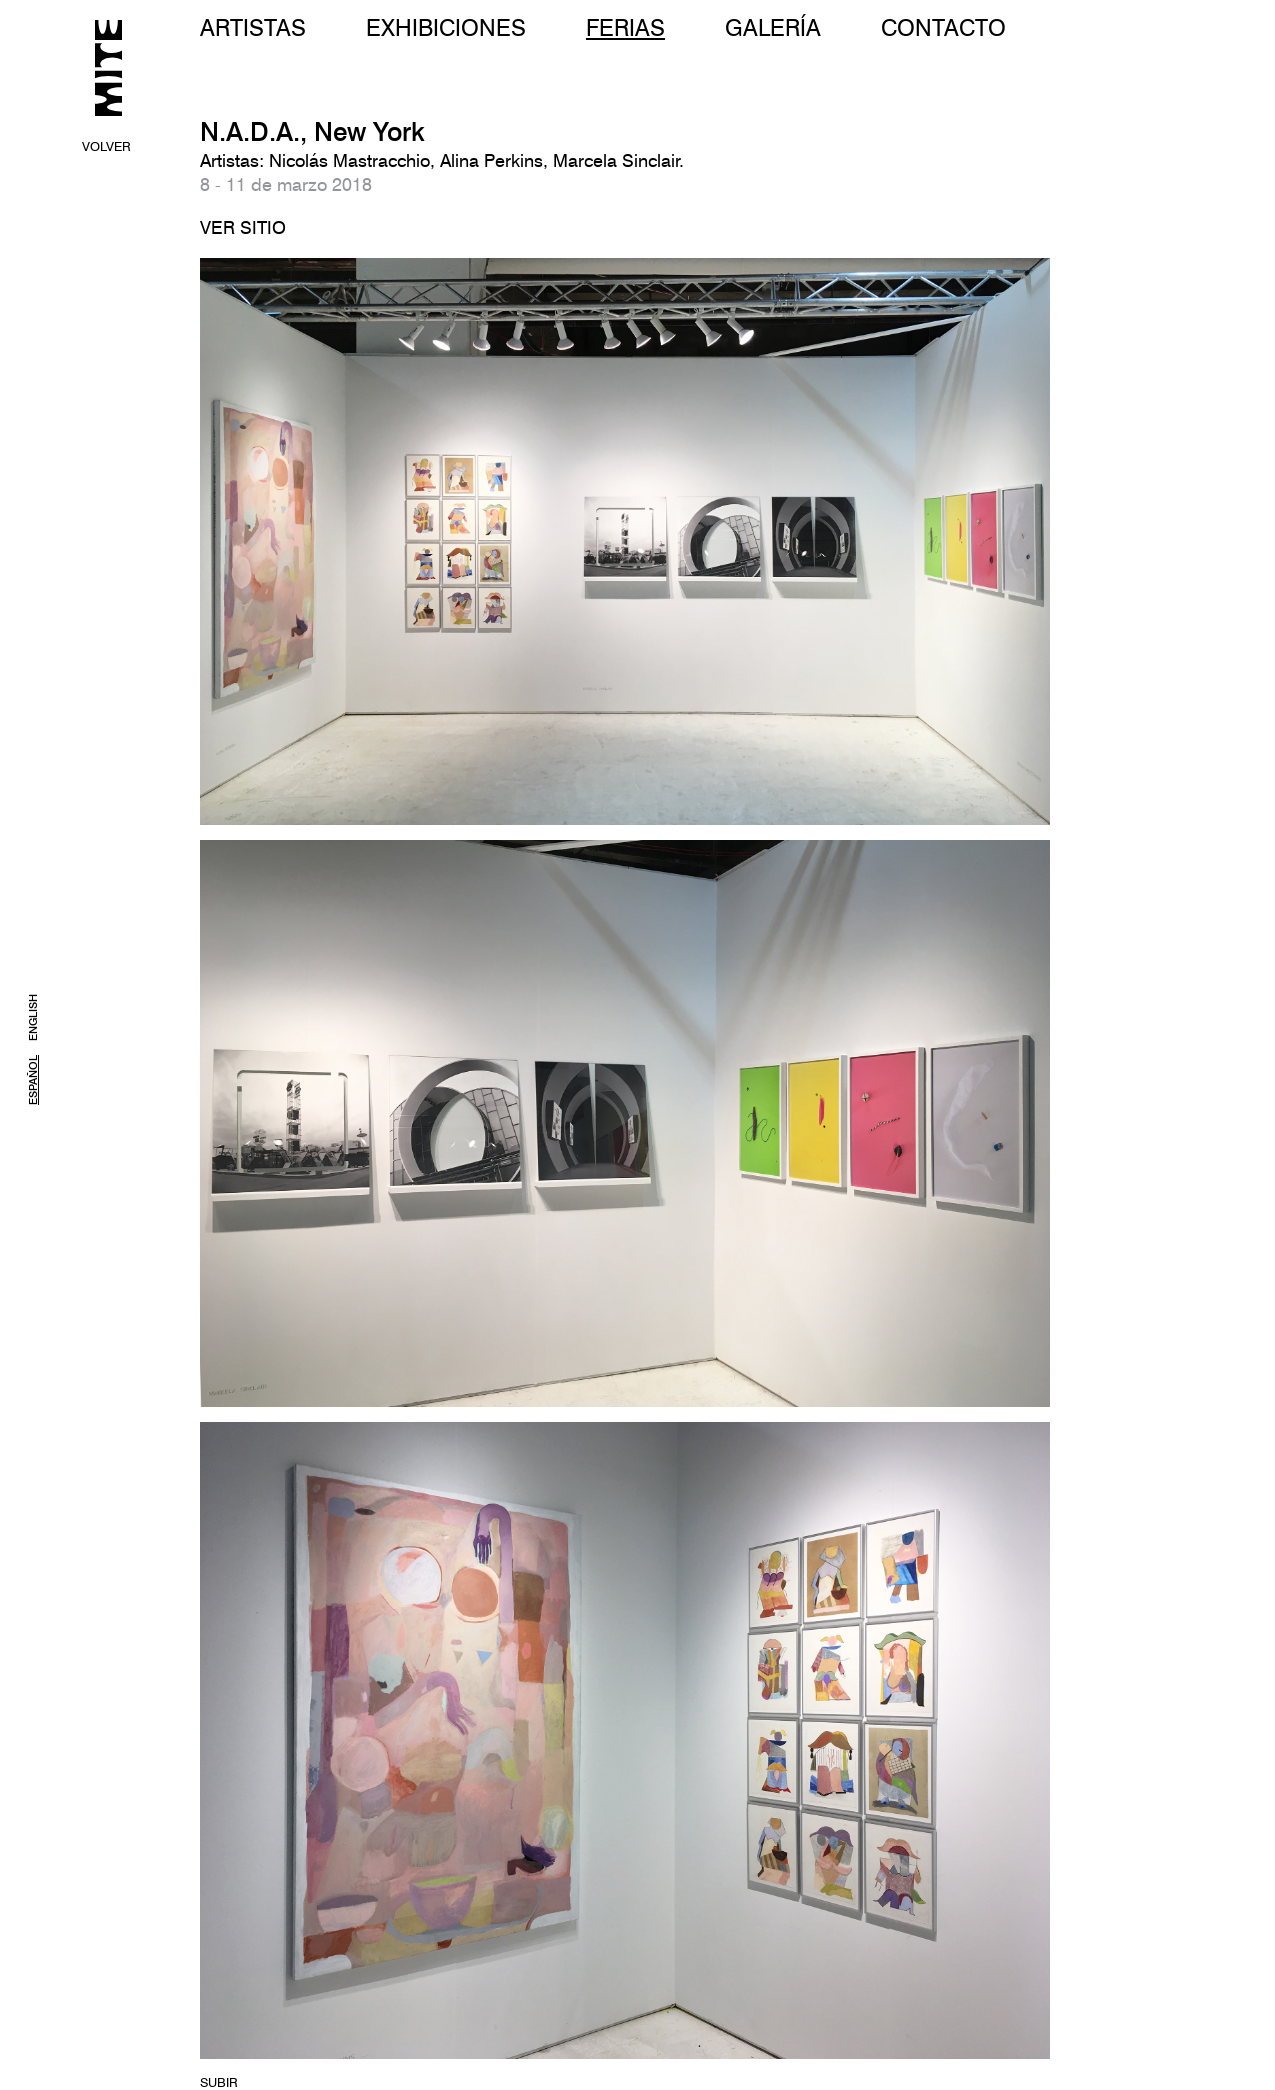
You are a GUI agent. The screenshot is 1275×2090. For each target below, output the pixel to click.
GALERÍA (773, 27)
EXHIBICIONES (446, 27)
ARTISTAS (253, 27)
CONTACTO (943, 27)
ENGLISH (33, 1017)
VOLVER (106, 146)
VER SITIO (243, 227)
